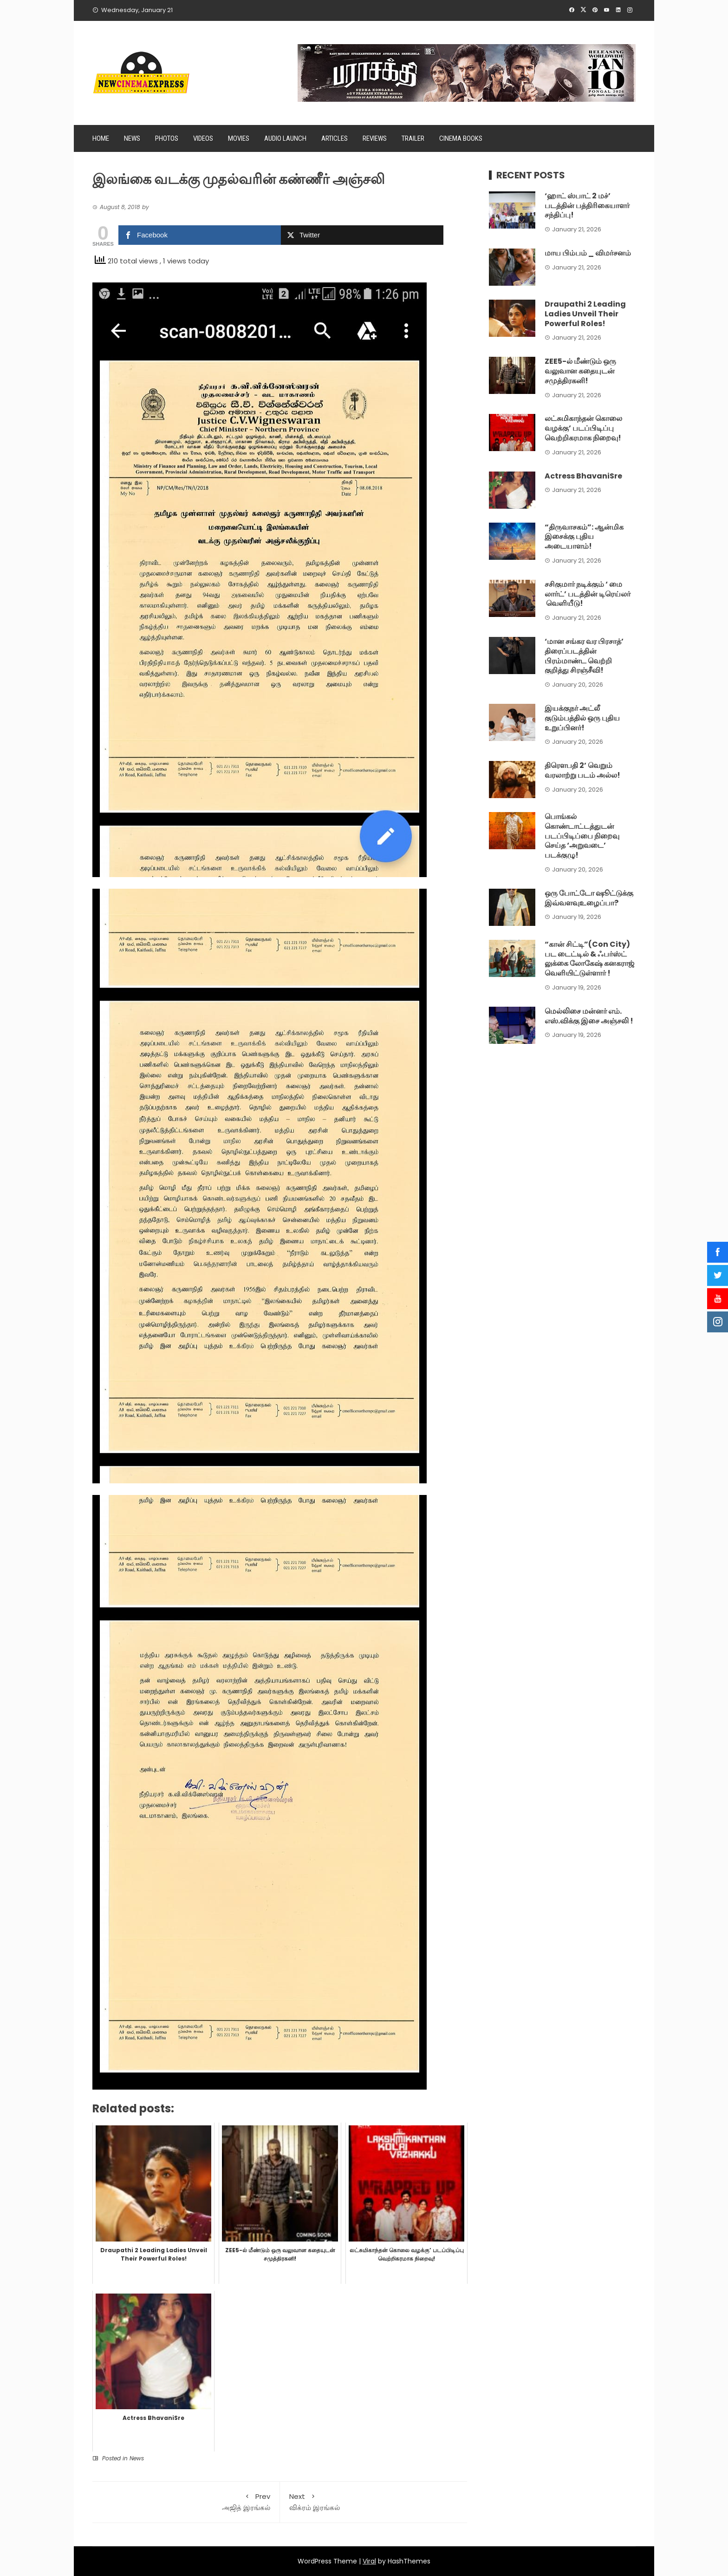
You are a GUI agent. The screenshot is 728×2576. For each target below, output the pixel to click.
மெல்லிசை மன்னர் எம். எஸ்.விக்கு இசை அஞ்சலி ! (589, 1016)
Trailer (413, 138)
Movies (238, 138)
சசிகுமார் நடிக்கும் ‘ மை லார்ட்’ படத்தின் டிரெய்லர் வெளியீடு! (587, 594)
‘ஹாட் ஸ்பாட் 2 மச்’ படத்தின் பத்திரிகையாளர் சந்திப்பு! (587, 205)
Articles (334, 138)
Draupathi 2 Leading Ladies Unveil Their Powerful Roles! (585, 314)
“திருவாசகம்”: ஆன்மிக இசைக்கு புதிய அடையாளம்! (584, 537)
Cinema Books (460, 138)
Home (100, 138)
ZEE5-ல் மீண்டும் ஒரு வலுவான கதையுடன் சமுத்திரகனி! (580, 371)
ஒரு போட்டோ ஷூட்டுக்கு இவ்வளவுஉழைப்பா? (589, 898)
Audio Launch (285, 138)
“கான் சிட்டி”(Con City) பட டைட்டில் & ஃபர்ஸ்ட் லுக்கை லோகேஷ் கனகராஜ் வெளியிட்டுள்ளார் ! (589, 958)
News (132, 138)
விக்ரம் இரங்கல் (373, 2501)
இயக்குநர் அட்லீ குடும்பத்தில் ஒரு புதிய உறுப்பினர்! (582, 718)
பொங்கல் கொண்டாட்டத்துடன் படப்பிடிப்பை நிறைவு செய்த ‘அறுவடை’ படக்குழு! (582, 835)
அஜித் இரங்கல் (186, 2501)
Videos (203, 138)
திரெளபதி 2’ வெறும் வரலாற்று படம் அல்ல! (582, 770)
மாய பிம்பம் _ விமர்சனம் (588, 253)
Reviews (375, 138)
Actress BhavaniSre (583, 476)
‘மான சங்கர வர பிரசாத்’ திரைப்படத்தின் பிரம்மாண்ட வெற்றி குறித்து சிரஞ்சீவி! (584, 655)
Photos (166, 138)
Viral (369, 2561)
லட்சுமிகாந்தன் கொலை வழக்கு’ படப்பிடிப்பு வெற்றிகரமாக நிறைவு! (583, 428)
